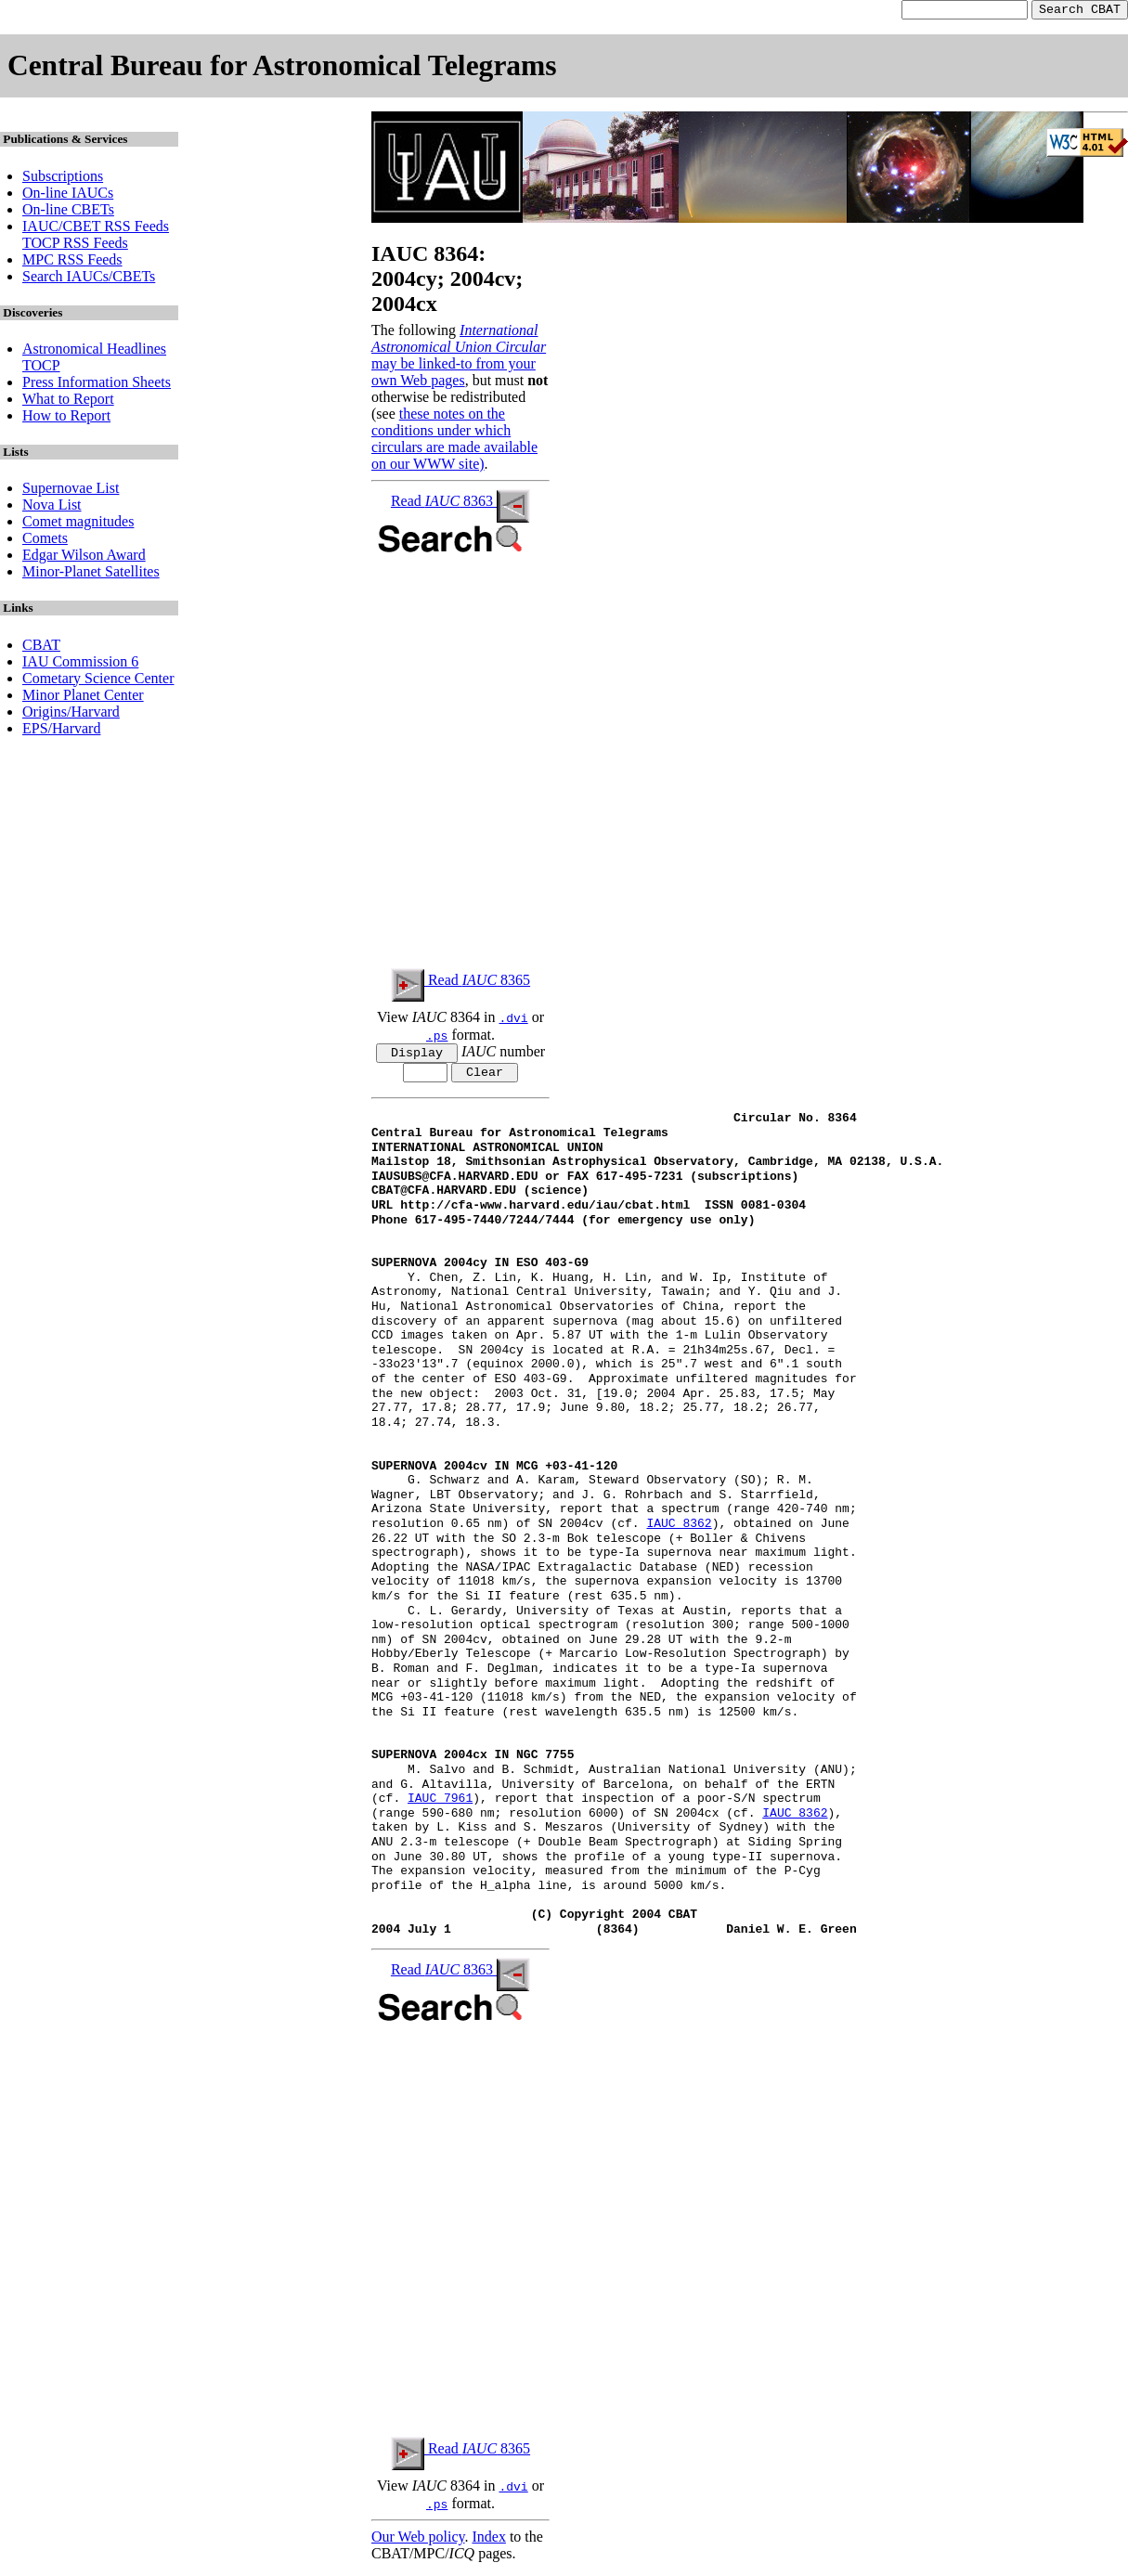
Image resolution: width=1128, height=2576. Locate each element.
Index (488, 2543)
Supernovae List (70, 490)
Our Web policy (417, 2543)
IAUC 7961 (440, 1805)
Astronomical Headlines (94, 351)
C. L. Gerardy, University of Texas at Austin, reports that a (606, 1617)
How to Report (66, 418)
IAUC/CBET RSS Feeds (95, 229)
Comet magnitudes (78, 524)
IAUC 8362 (678, 1530)
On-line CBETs (68, 212)
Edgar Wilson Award (84, 557)
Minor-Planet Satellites (91, 574)
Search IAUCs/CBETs (88, 279)
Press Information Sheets (96, 385)
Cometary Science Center (98, 681)
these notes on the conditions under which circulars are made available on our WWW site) (454, 441)
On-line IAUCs (67, 195)
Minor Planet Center (83, 697)
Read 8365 (460, 982)
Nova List (52, 507)
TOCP (41, 368)
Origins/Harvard (71, 714)
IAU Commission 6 (80, 664)
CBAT (41, 647)
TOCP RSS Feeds (75, 245)
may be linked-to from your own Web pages (453, 374)
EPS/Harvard (61, 731)
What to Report (68, 401)
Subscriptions (62, 179)
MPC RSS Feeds (72, 262)
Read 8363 (460, 503)
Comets (45, 541)
